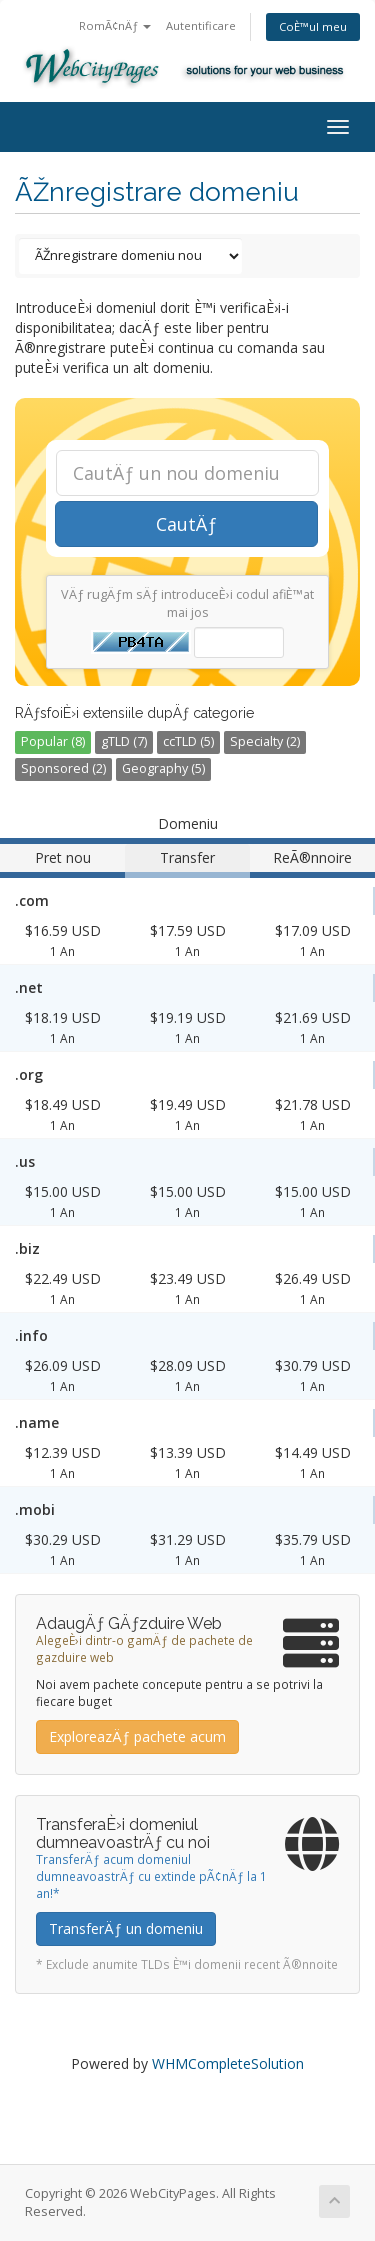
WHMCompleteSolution (228, 2063)
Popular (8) (53, 741)
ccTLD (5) (188, 741)
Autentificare (201, 25)
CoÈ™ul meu (313, 26)
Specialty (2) (265, 741)
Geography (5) (163, 768)
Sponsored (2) (63, 768)
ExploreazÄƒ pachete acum (137, 1736)
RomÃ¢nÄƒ (115, 25)
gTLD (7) (124, 741)
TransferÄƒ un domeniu (126, 1928)
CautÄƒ (186, 524)
